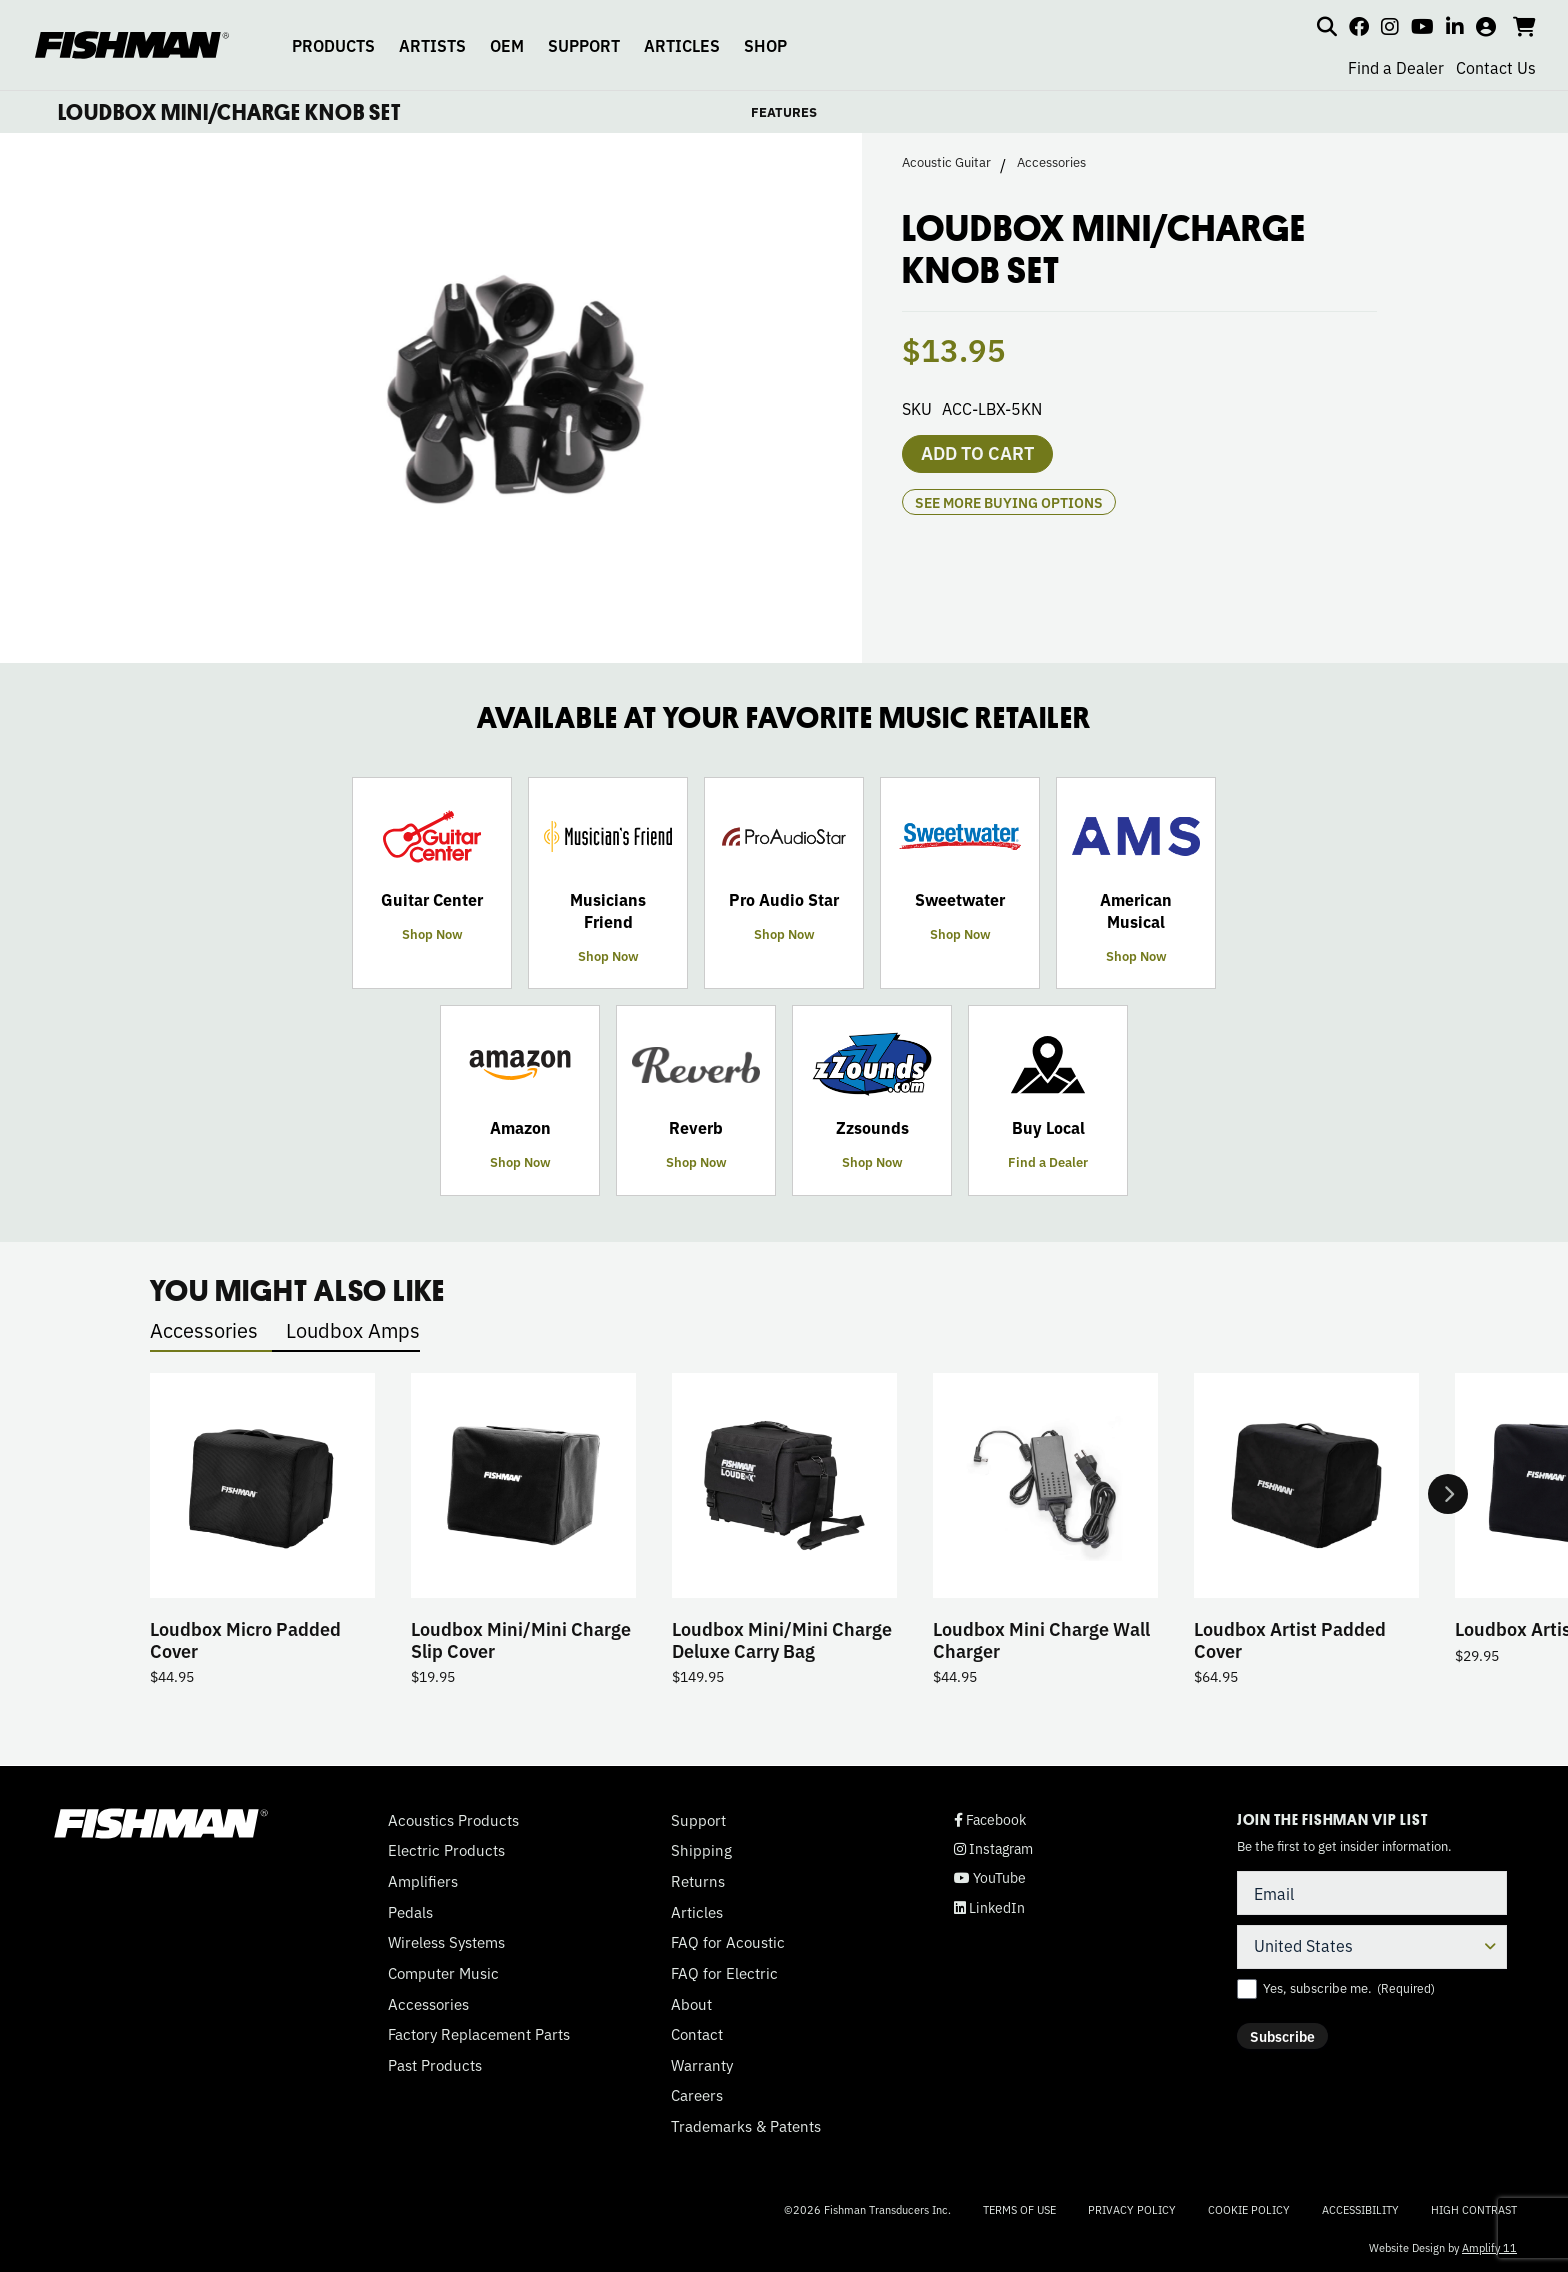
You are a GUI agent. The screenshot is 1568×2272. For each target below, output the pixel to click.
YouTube (990, 1877)
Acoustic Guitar (946, 162)
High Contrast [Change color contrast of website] (1474, 2209)
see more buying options (1009, 502)
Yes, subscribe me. (1349, 1988)
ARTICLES (682, 45)
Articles (697, 1912)
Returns (698, 1881)
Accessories (1051, 162)
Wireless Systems (446, 1942)
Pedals (410, 1912)
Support (698, 1820)
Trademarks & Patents (746, 2126)
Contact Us (1496, 67)
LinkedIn (989, 1907)
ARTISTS (432, 45)
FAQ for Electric (724, 1973)
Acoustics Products (453, 1820)
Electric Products (446, 1850)
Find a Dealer (1396, 67)
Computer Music (443, 1973)
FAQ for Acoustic (728, 1942)
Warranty (702, 2065)
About (691, 2004)
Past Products (435, 2065)
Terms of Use (1019, 2209)
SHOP (765, 45)
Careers (697, 2095)
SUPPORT (584, 45)
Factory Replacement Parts (479, 2034)
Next (1448, 1494)
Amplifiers (423, 1881)
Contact (697, 2034)
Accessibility (1360, 2209)
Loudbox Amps (353, 1329)
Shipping (701, 1850)
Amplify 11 (1489, 2247)
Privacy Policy (1132, 2209)
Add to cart (977, 452)
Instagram (993, 1848)
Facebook (990, 1819)
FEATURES (784, 111)
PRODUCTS (333, 45)
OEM (507, 45)
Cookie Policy (1249, 2209)
